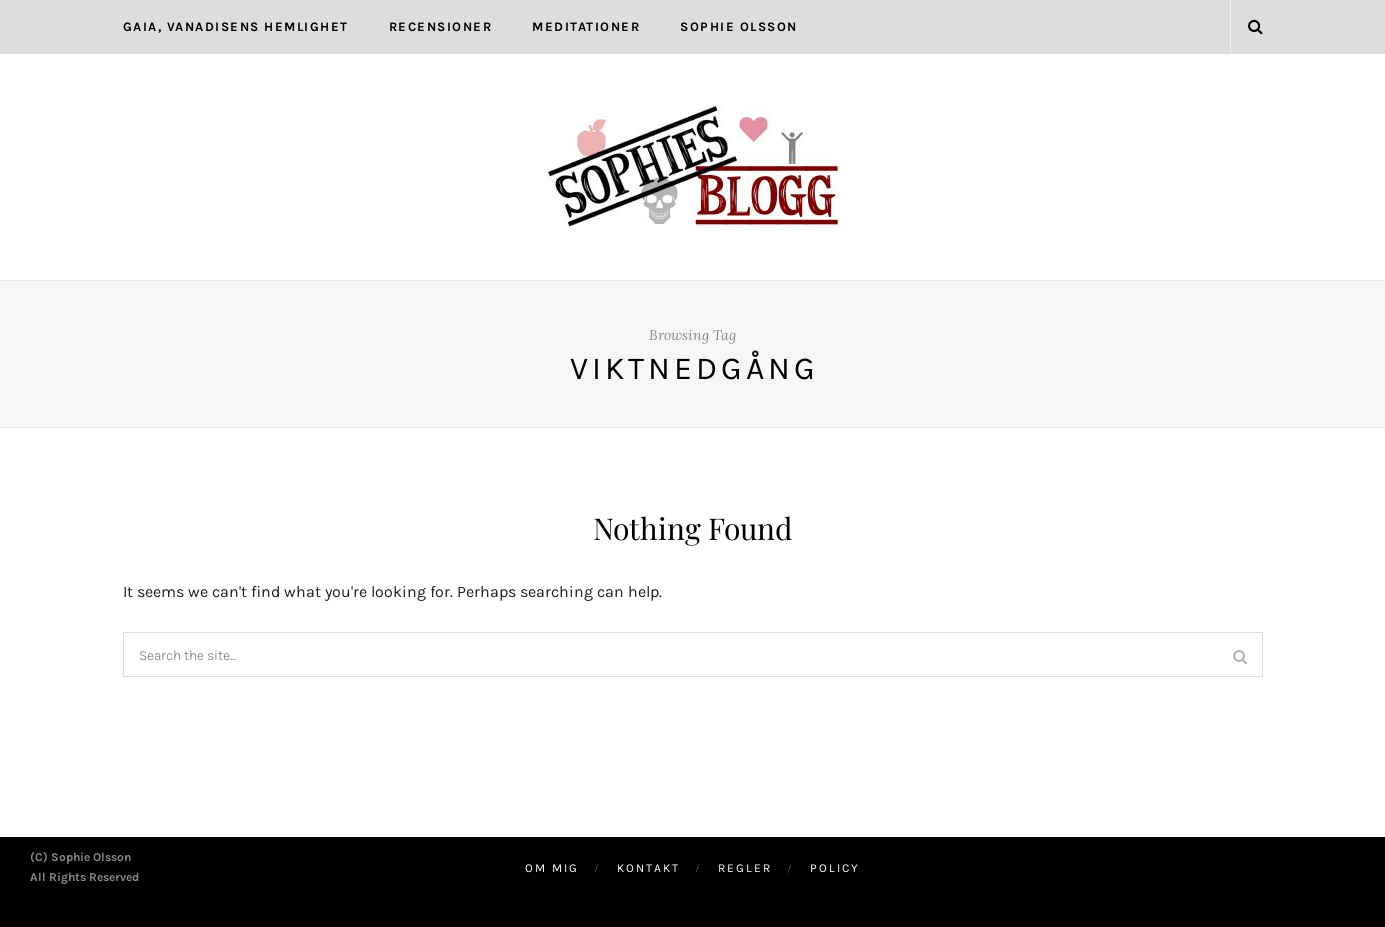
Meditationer (586, 26)
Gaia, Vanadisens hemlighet (236, 26)
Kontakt (648, 868)
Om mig (552, 868)
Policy (835, 868)
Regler (745, 868)
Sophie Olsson (739, 26)
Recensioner (441, 26)
